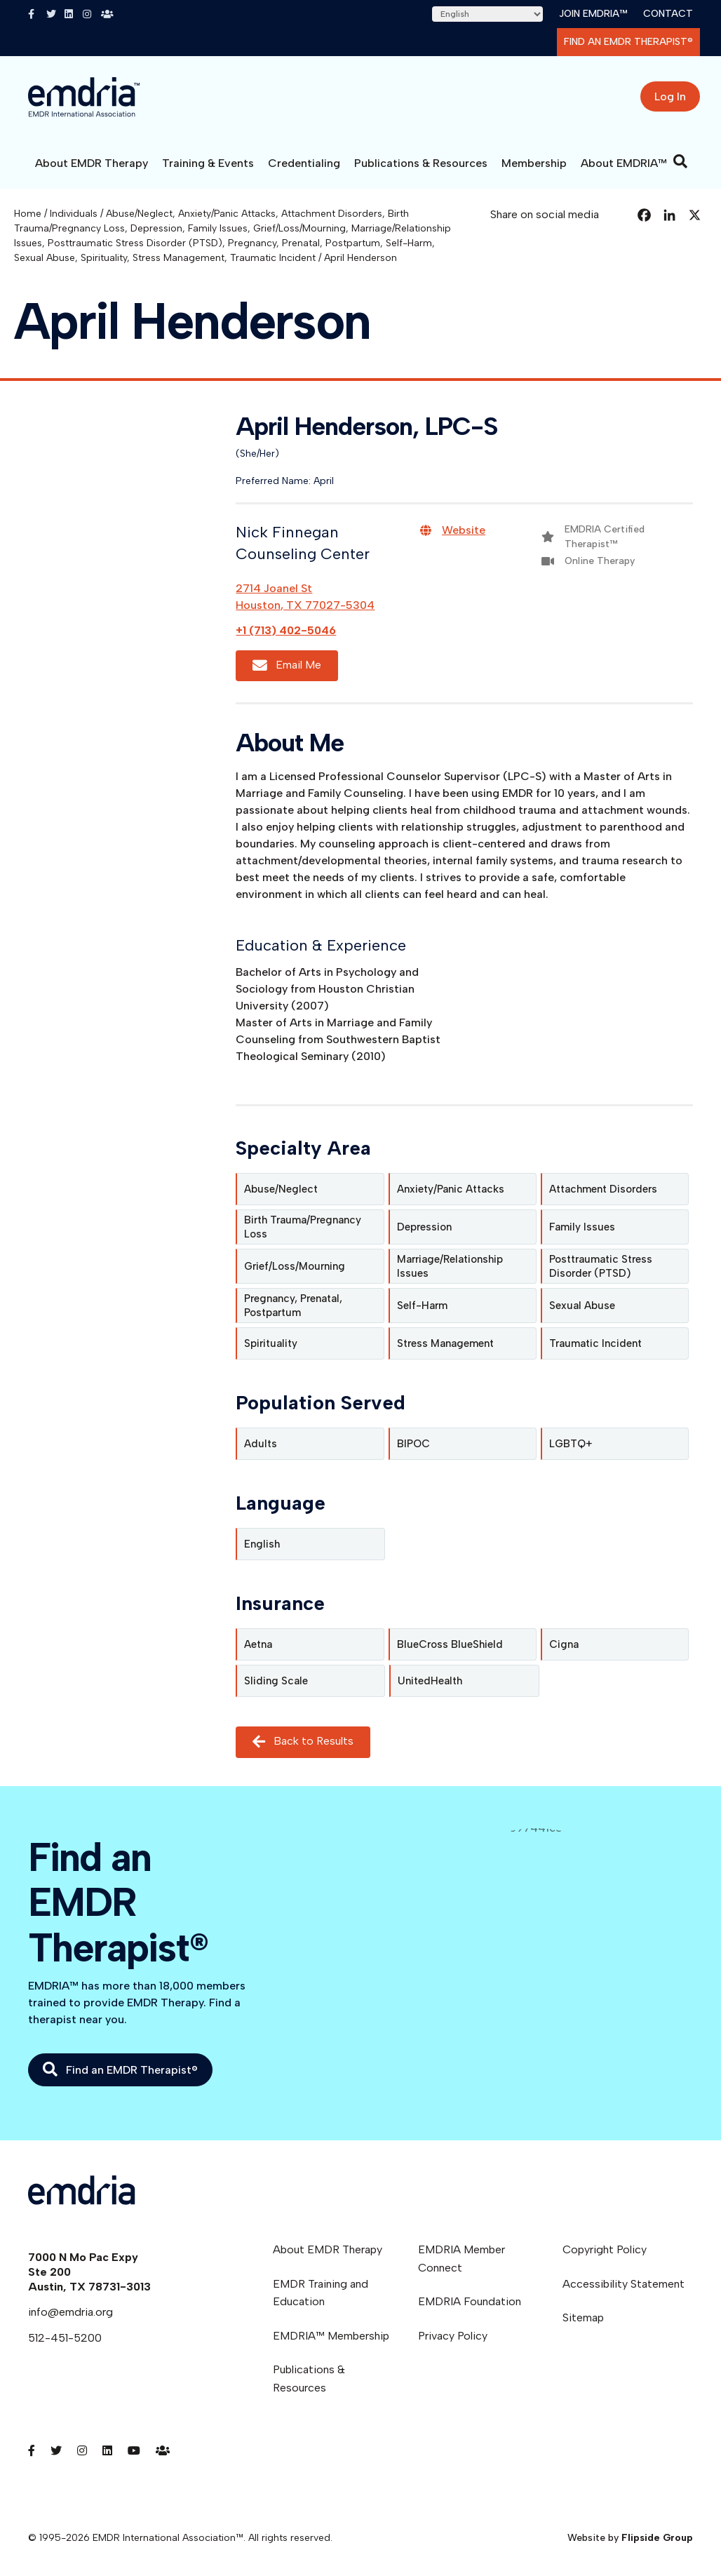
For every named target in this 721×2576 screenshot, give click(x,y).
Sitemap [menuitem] (583, 2317)
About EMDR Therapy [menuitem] (327, 2249)
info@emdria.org (70, 2312)
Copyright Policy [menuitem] (604, 2249)
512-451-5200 (65, 2337)
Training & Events (208, 163)
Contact (668, 14)
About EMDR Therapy (91, 163)
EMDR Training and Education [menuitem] (320, 2293)
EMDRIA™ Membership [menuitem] (331, 2335)
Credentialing (304, 163)
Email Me (286, 665)
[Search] (680, 161)
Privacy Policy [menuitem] (452, 2335)
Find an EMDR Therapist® (628, 42)
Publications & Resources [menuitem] (309, 2378)
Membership (534, 163)
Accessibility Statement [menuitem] (623, 2283)
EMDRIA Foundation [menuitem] (469, 2301)
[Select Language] (487, 14)
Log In (670, 96)
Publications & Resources (420, 163)
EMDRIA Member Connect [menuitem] (461, 2258)
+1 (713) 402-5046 (286, 630)
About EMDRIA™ (624, 163)
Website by (630, 2538)
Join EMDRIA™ (593, 14)
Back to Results (302, 1742)
